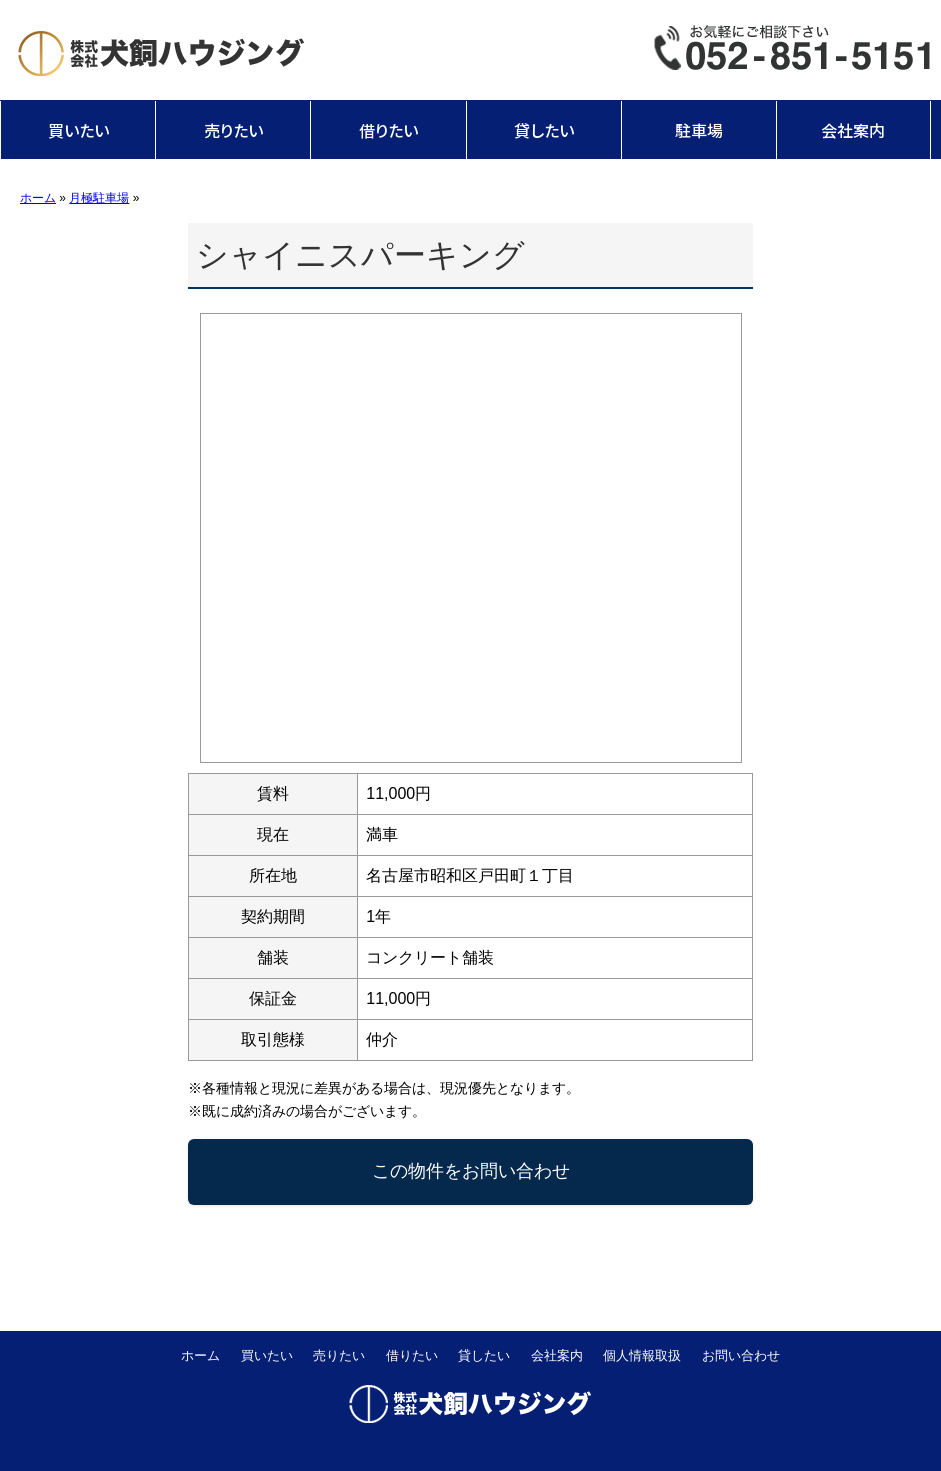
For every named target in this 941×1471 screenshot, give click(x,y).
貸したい (544, 130)
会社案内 (853, 130)
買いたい (78, 130)
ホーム (200, 1355)
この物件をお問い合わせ (471, 1171)
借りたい (388, 130)
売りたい (233, 130)
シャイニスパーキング (360, 255)
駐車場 (699, 130)
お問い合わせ (741, 1355)
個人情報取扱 (642, 1355)
